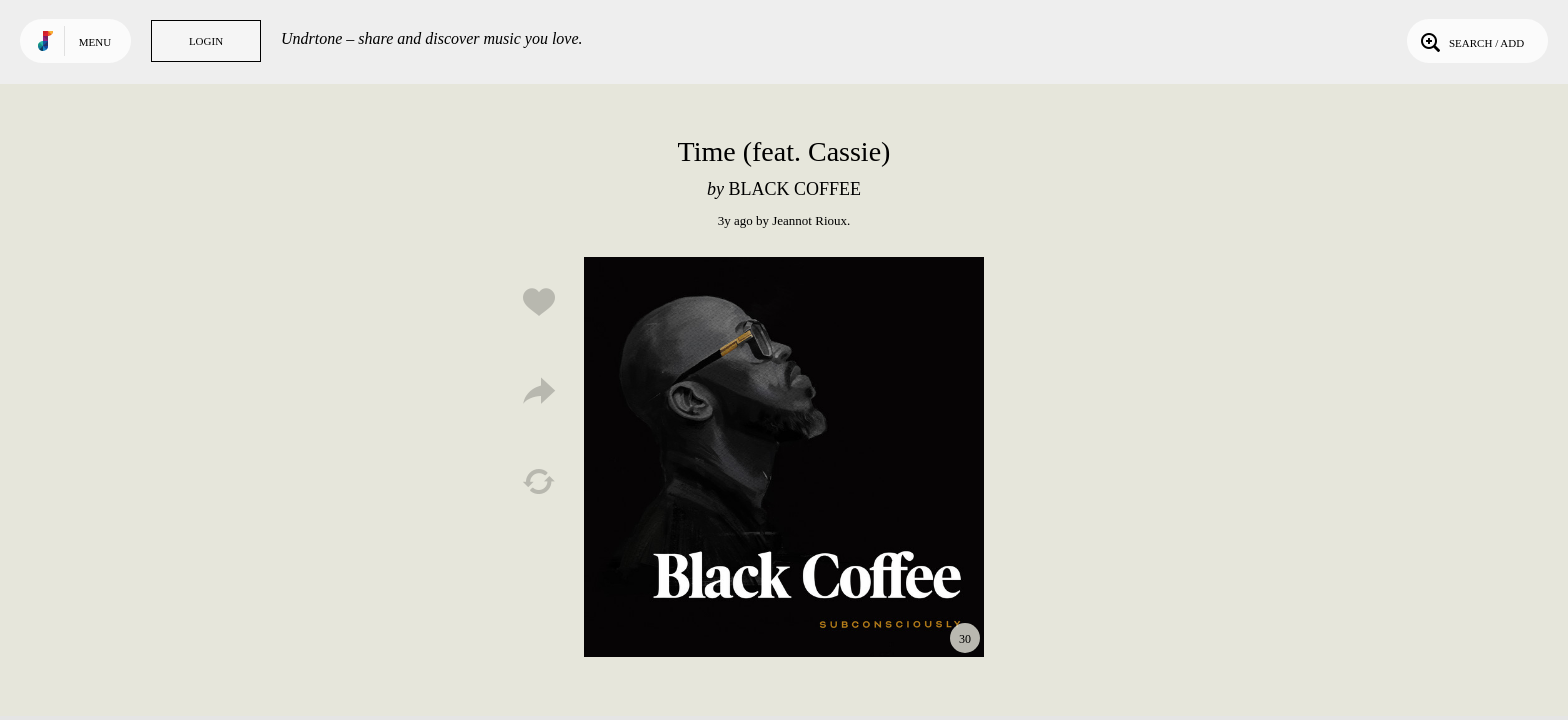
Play (784, 457)
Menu (95, 42)
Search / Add (1470, 41)
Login (206, 41)
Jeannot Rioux (809, 220)
